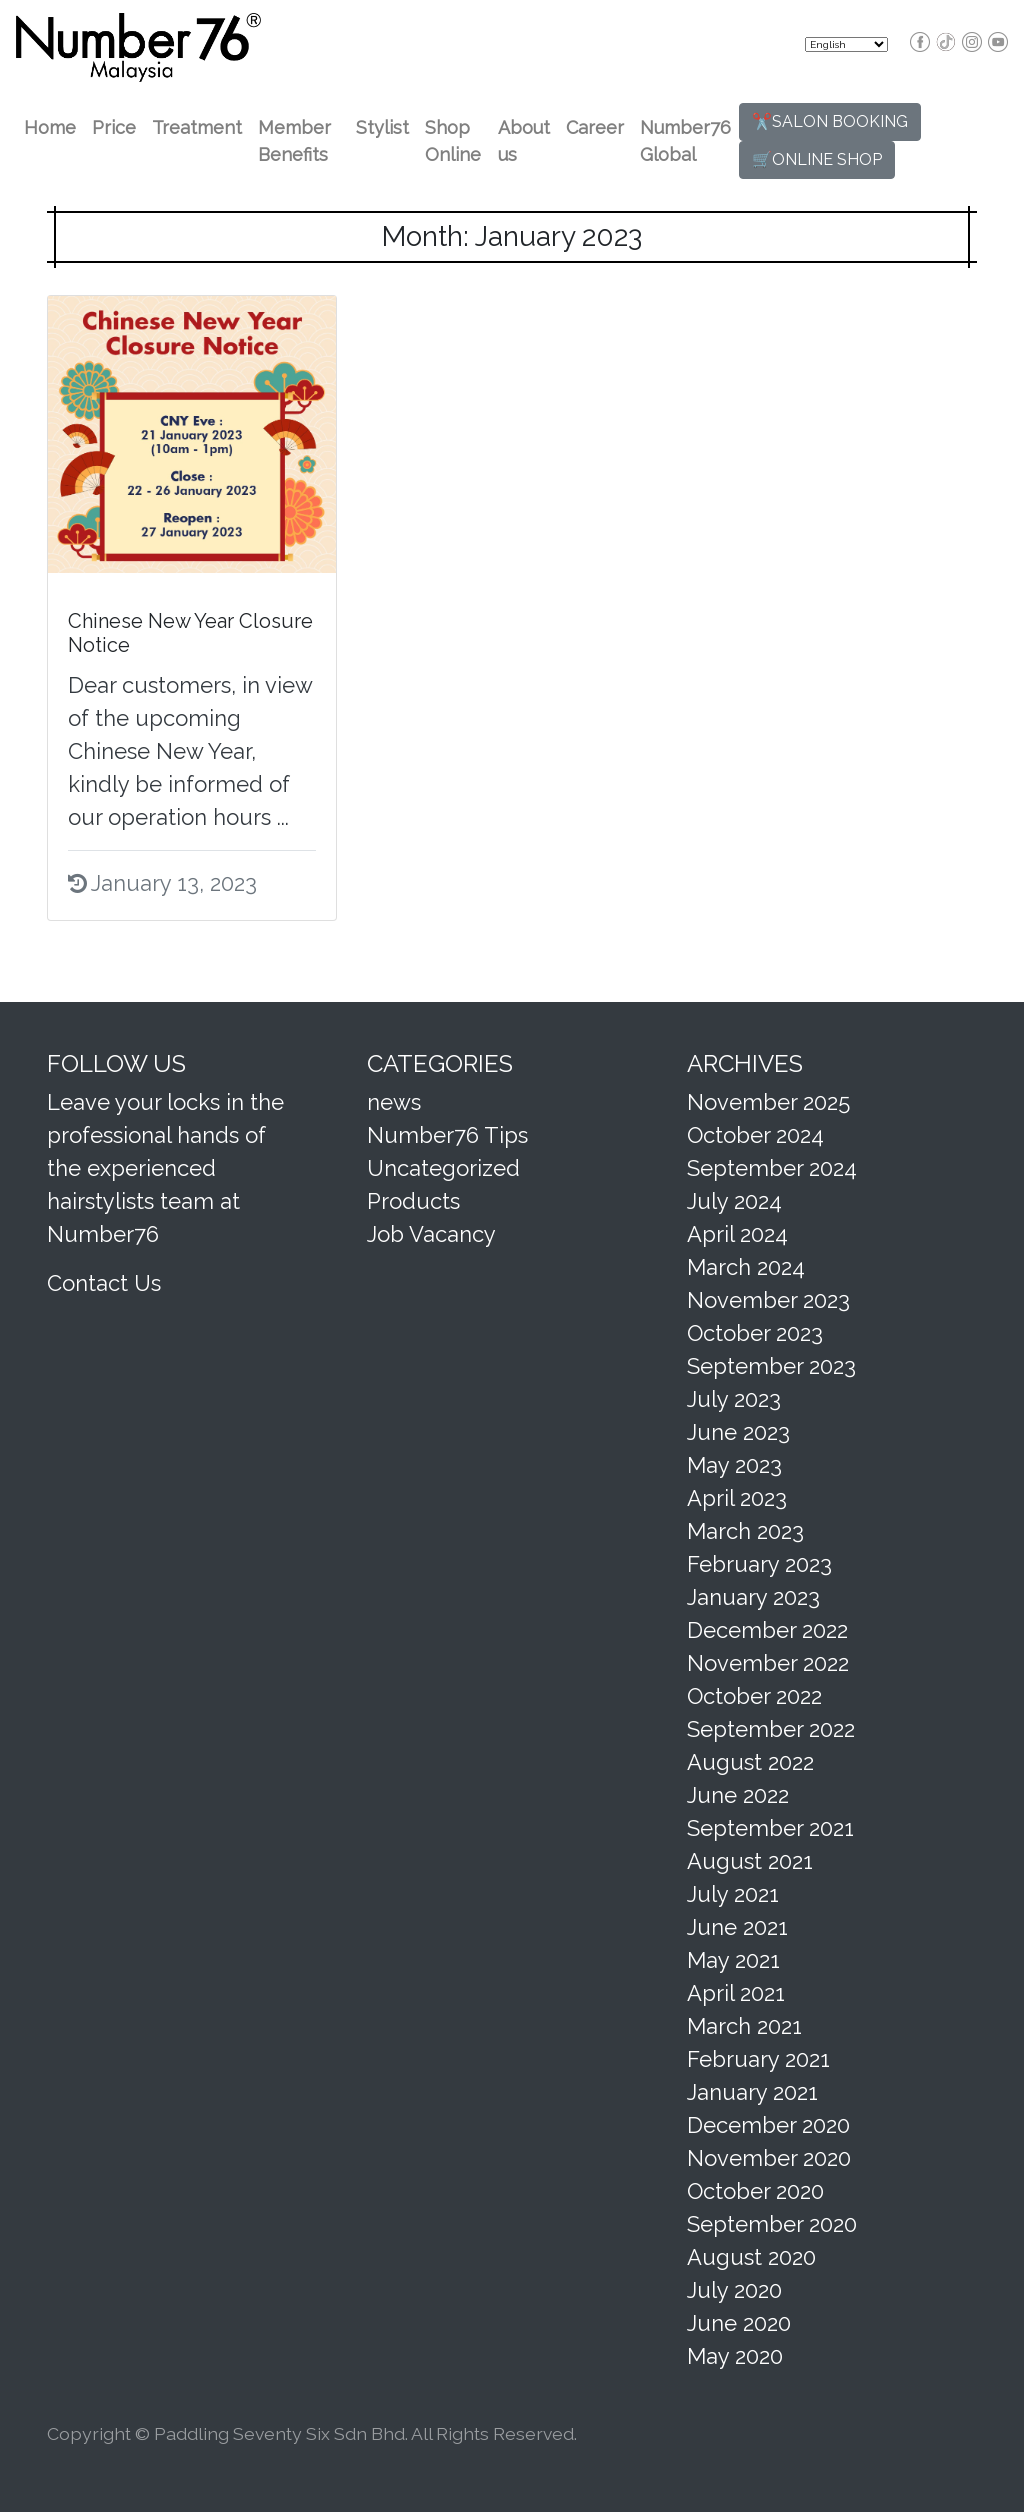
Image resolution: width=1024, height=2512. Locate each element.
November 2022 (768, 1663)
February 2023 (759, 1564)
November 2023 (768, 1300)
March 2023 (745, 1531)
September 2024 (772, 1168)
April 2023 (737, 1498)
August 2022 (750, 1762)
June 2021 (737, 1927)
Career (595, 127)
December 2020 (768, 2125)
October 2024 (755, 1135)
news (394, 1102)
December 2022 (767, 1630)
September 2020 (772, 2224)
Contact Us (104, 1283)
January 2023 (753, 1597)
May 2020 (735, 2356)
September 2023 (771, 1366)
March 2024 (746, 1267)
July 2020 (734, 2290)
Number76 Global (685, 141)
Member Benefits (294, 141)
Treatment (197, 127)
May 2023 (734, 1465)
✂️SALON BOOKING (830, 121)
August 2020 (751, 2257)
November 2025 (768, 1102)
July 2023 (734, 1399)
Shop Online (453, 141)
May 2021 (733, 1960)
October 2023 (755, 1333)
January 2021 (752, 2092)
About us (524, 141)
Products (413, 1201)
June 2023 (738, 1432)
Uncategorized (443, 1168)
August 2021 (750, 1861)
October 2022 (754, 1696)
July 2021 (733, 1894)
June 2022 (738, 1795)
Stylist (382, 127)
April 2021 (736, 1993)
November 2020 (769, 2158)
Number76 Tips (447, 1135)
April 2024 (737, 1234)
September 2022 (771, 1729)
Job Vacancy (431, 1234)
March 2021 (744, 2026)
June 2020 (739, 2323)
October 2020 (755, 2191)
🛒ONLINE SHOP (817, 159)
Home (50, 127)
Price (114, 127)
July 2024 (734, 1201)
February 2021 (758, 2059)
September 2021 (770, 1828)
